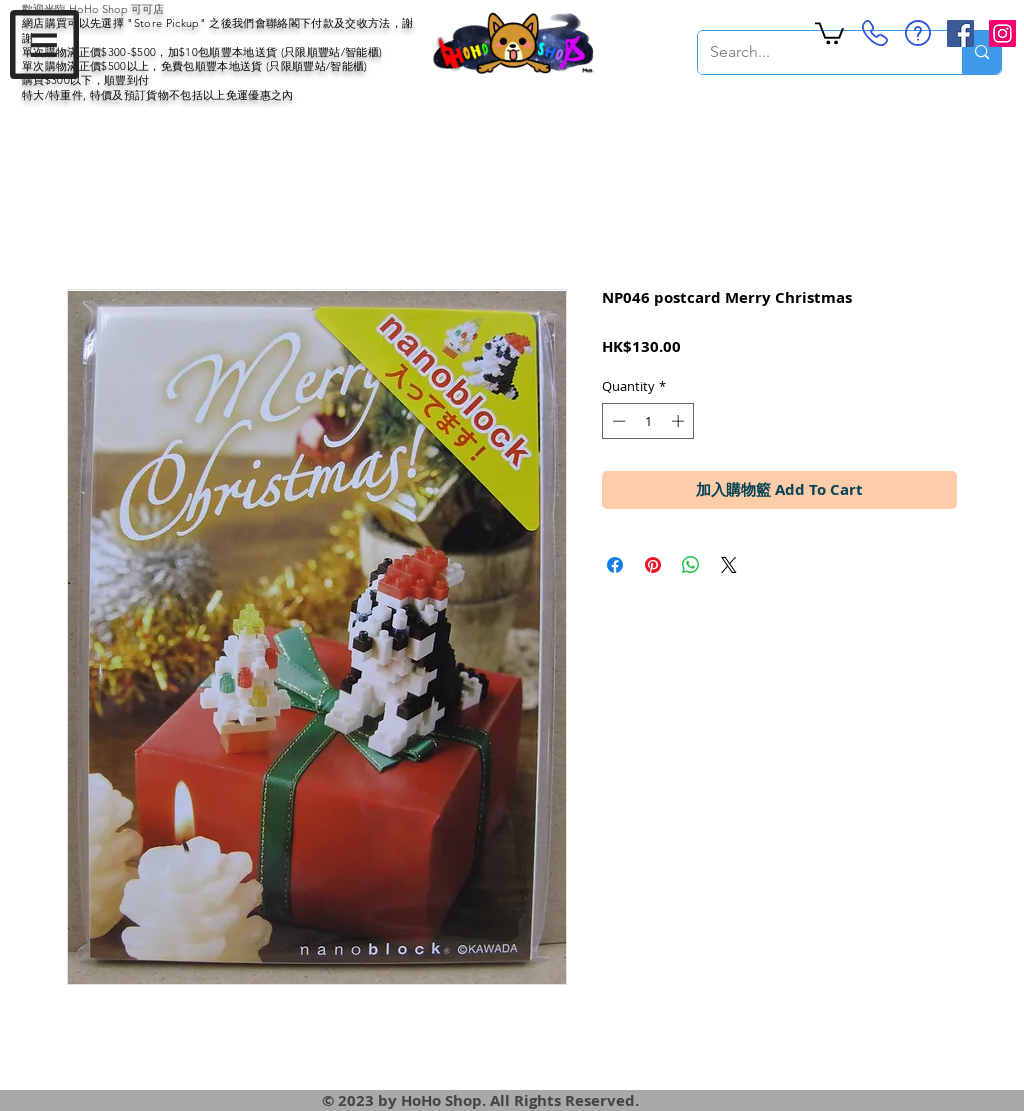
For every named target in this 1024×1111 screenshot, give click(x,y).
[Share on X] (729, 565)
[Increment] (680, 421)
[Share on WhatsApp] (691, 565)
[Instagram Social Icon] (1002, 33)
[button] (44, 44)
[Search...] (815, 52)
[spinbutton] (648, 421)
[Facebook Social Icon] (960, 33)
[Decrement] (617, 421)
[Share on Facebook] (615, 565)
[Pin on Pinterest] (653, 565)
